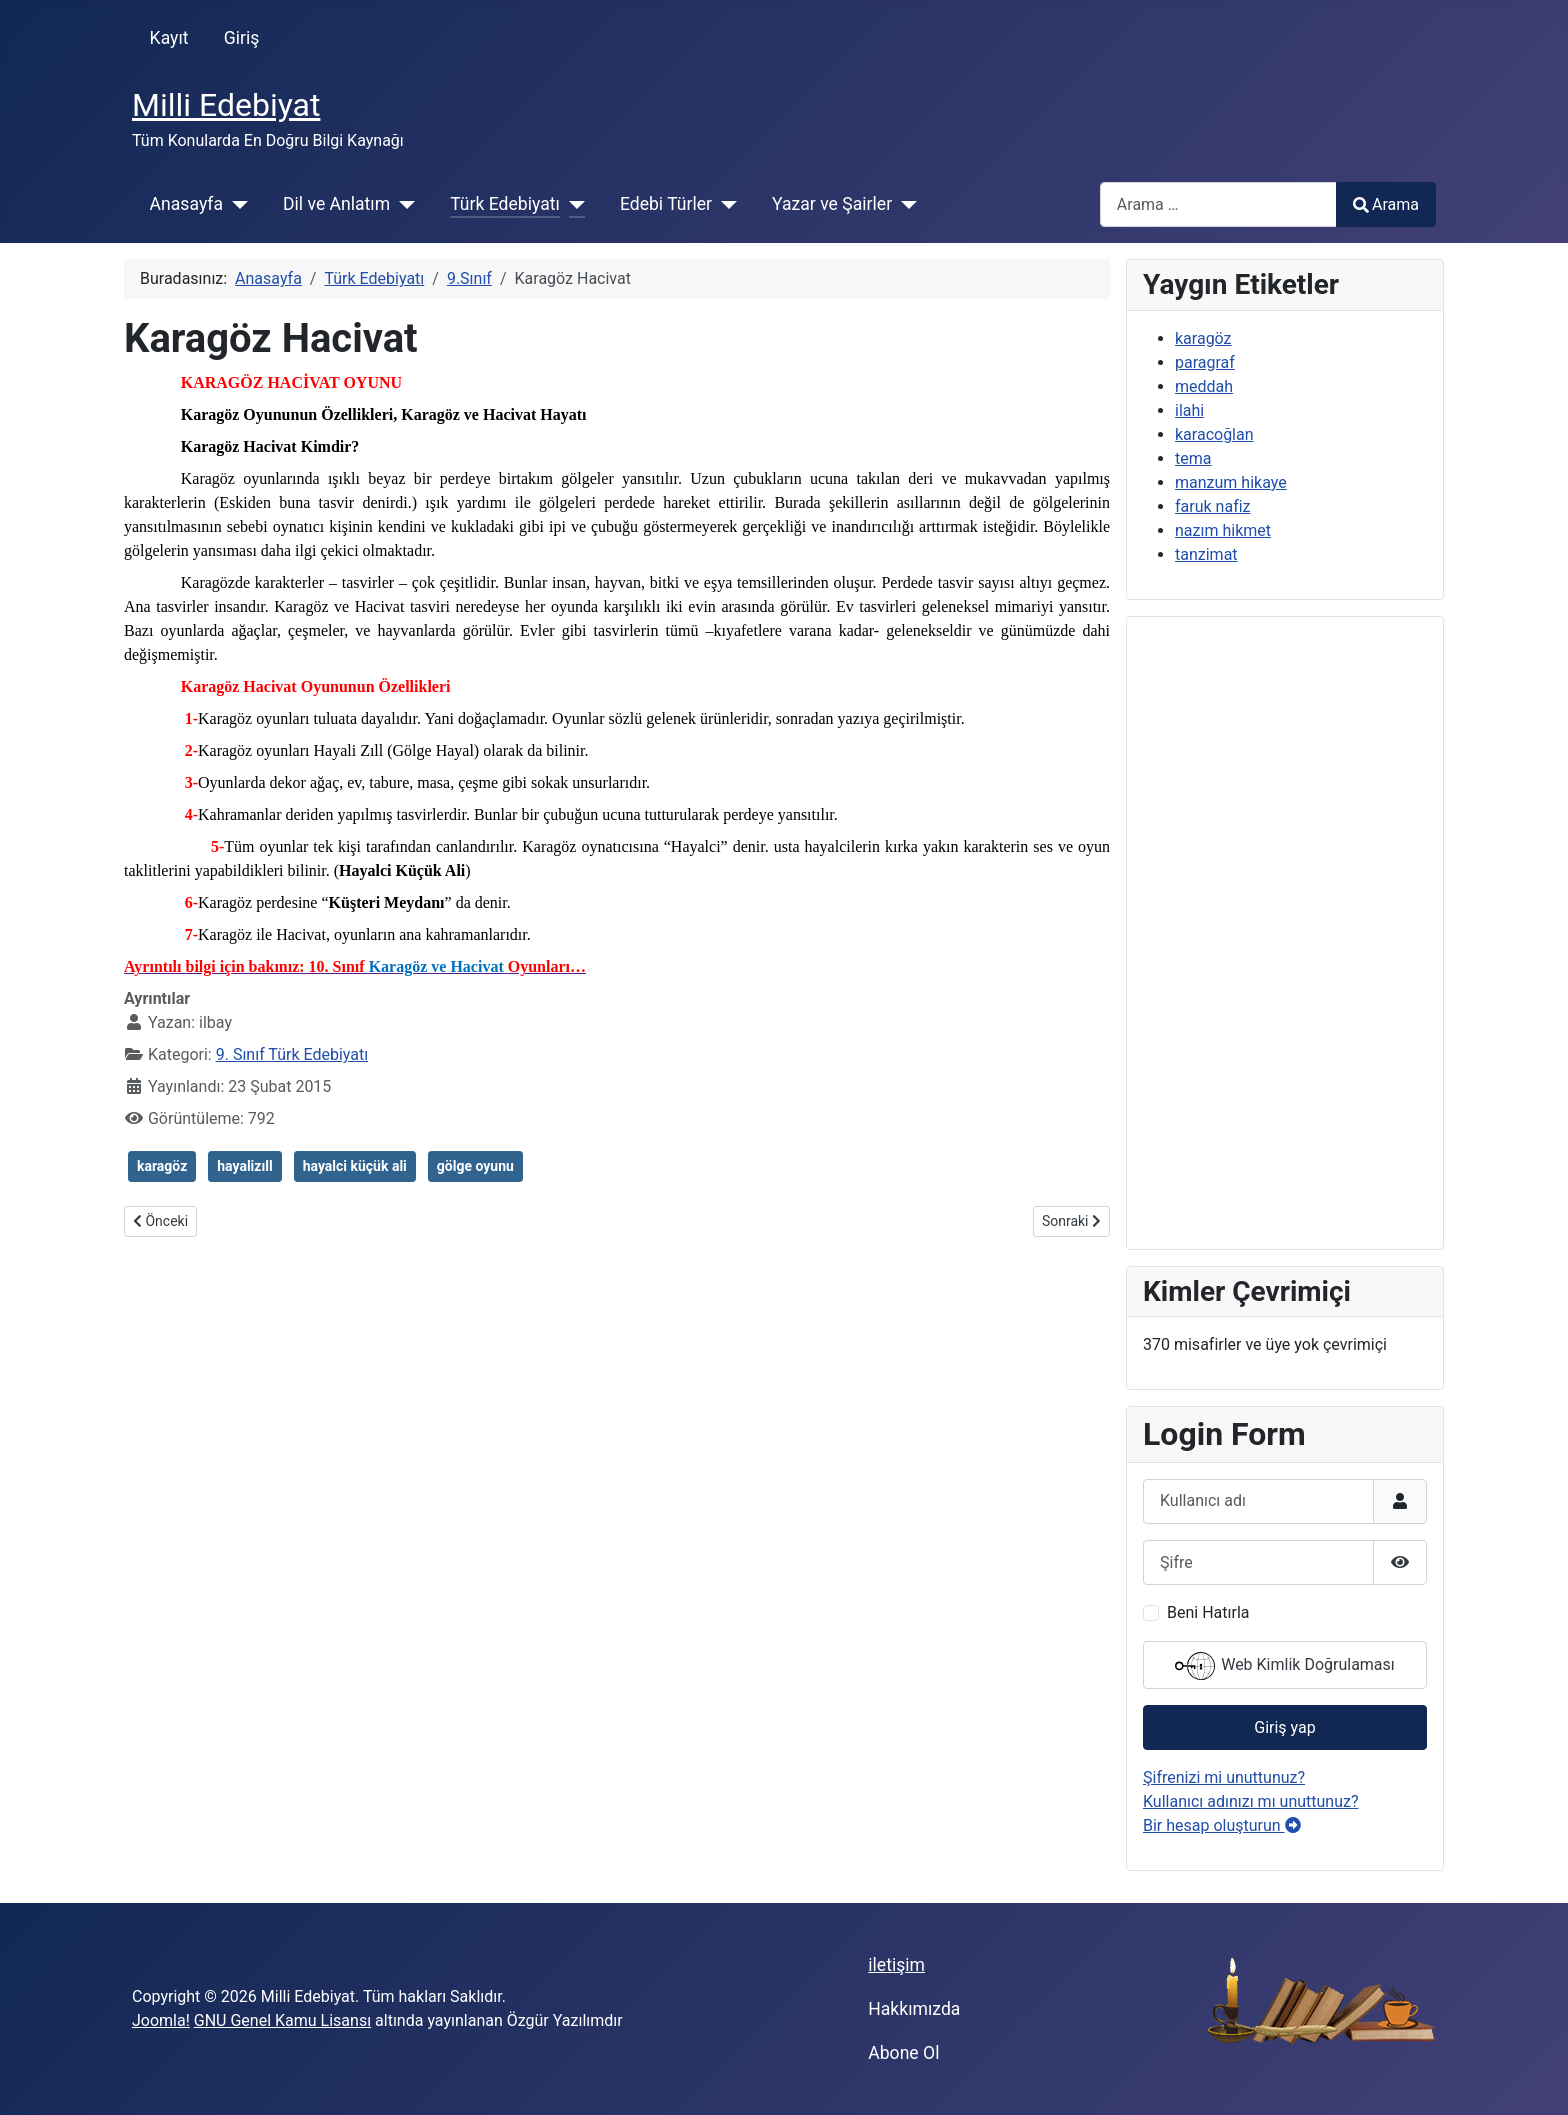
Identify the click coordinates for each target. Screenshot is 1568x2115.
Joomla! (161, 2020)
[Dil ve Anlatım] (402, 204)
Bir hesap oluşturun (1222, 1825)
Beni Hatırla (1208, 1612)
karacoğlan (1214, 434)
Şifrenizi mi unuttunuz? (1224, 1777)
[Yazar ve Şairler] (904, 204)
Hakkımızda (914, 2009)
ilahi (1189, 410)
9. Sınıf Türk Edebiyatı (292, 1054)
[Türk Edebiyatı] (572, 204)
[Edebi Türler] (724, 204)
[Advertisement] (1285, 933)
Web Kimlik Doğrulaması (1285, 1666)
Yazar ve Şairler (832, 204)
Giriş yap (1284, 1727)
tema (1193, 458)
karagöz (162, 1166)
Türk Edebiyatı (505, 204)
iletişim (896, 1965)
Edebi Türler (666, 204)
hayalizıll (244, 1166)
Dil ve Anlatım (336, 204)
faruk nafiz (1213, 506)
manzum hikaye (1231, 482)
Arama (1386, 204)
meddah (1204, 386)
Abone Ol (903, 2053)
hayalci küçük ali (355, 1166)
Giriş (242, 38)
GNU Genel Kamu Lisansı (282, 2020)
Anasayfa (186, 204)
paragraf (1205, 362)
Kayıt (169, 38)
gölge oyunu (475, 1166)
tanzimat (1206, 554)
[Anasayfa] (235, 204)
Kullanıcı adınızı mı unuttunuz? (1251, 1801)
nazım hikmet (1223, 530)
